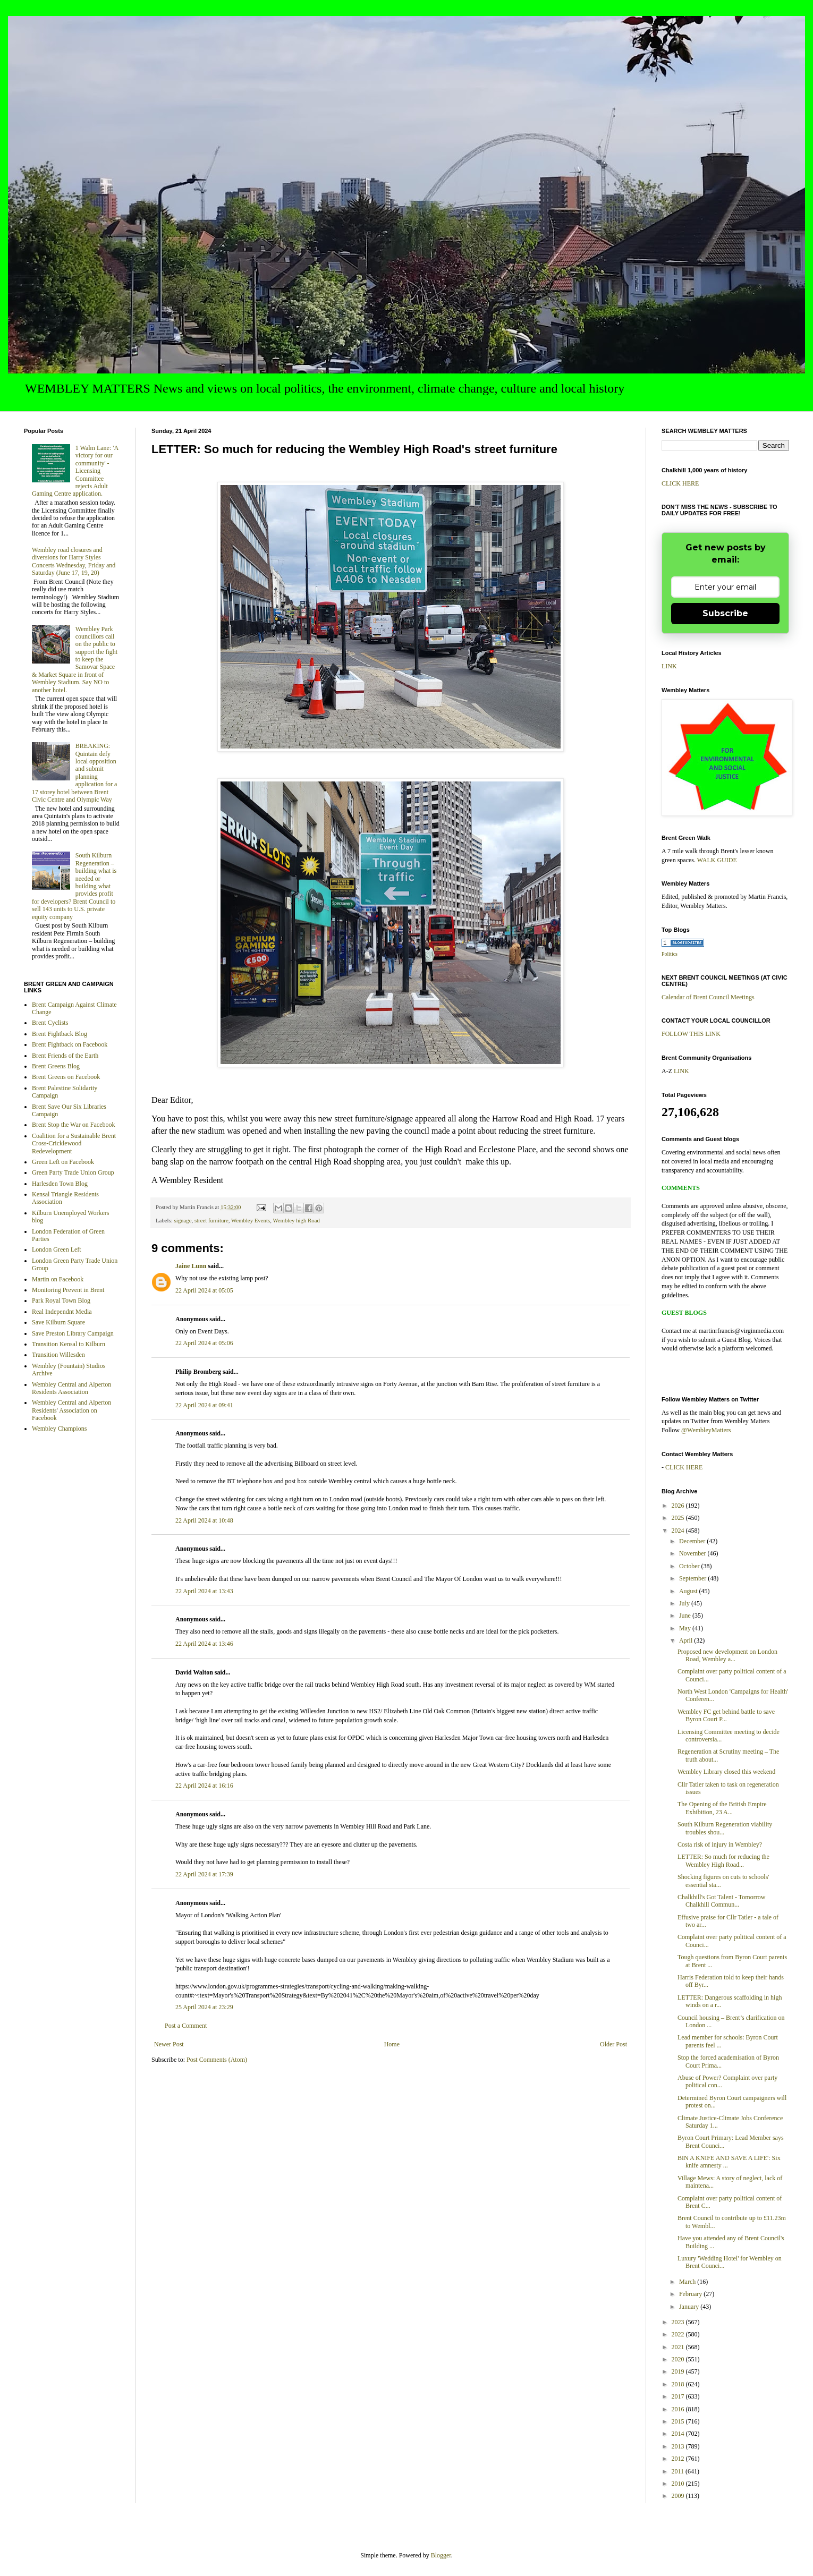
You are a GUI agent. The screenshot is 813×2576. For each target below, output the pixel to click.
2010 (679, 2483)
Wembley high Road (296, 1220)
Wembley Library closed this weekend (726, 1771)
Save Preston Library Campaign (73, 1333)
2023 (679, 2322)
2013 (679, 2446)
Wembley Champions (59, 1428)
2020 (679, 2359)
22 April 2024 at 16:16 (204, 1785)
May (685, 1628)
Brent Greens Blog (56, 1066)
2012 (679, 2458)
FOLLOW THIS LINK (691, 1034)
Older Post (613, 2044)
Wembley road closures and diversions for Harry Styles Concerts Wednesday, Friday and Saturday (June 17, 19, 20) (73, 561)
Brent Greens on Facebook (66, 1077)
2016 (679, 2409)
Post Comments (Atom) (217, 2059)
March (688, 2281)
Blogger (441, 2555)
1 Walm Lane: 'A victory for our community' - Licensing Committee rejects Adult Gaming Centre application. (75, 470)
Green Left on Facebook (63, 1162)
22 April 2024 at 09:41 (204, 1405)
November (693, 1553)
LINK (669, 666)
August (689, 1591)
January (689, 2306)
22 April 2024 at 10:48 (204, 1520)
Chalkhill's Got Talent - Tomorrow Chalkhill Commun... (721, 1900)
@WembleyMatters (706, 1430)
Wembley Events (250, 1220)
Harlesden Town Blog (60, 1183)
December (693, 1541)
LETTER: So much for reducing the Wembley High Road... (723, 1860)
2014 (679, 2433)
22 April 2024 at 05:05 (204, 1290)
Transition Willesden (58, 1354)
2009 (679, 2496)
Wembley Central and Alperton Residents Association (71, 1388)
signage (182, 1220)
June (685, 1615)
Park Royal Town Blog (61, 1300)
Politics (670, 954)
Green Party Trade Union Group (73, 1172)
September (693, 1578)
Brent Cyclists (50, 1022)
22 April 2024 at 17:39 (204, 1874)
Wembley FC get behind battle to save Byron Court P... (726, 1715)
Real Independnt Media (62, 1311)
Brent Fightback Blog (59, 1034)
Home (392, 2044)
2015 (679, 2421)
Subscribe (725, 613)
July (685, 1603)
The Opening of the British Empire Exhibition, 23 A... (722, 1807)
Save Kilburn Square (58, 1322)
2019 (679, 2371)
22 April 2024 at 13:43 (204, 1591)
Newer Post (169, 2044)
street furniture (211, 1220)
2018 (679, 2384)
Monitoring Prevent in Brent (68, 1290)
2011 (679, 2471)
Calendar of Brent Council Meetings (708, 997)
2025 (679, 1517)
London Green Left (56, 1249)
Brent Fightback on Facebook (69, 1044)
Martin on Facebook (57, 1279)
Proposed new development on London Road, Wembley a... (727, 1655)
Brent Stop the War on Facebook (73, 1124)
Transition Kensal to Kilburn (68, 1344)
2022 (679, 2334)
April (686, 1640)
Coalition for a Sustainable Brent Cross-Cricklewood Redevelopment (74, 1143)
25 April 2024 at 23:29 (204, 2007)
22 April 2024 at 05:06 (204, 1343)
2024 (679, 1530)
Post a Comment (186, 2025)
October (690, 1566)
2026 (679, 1505)
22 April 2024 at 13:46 (204, 1643)
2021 (679, 2347)
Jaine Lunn (190, 1266)
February (691, 2294)
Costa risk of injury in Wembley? (720, 1844)
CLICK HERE (680, 483)
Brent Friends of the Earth (65, 1055)
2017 (679, 2396)
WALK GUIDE (717, 860)
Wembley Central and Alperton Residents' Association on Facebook (71, 1410)
